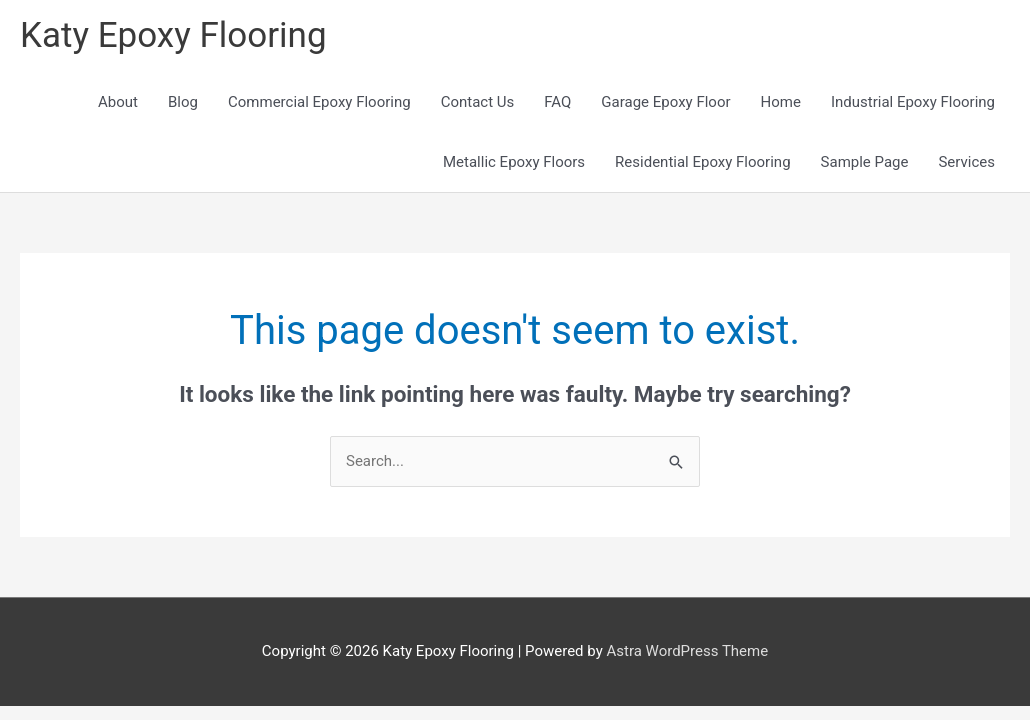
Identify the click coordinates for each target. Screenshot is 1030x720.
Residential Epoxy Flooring (702, 162)
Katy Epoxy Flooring (173, 35)
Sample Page (865, 162)
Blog (183, 102)
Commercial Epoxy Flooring (319, 102)
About (118, 102)
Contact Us (478, 102)
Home (781, 102)
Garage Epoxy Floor (665, 102)
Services (966, 162)
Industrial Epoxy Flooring (913, 102)
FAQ (557, 102)
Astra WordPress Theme (687, 651)
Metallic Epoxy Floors (514, 162)
